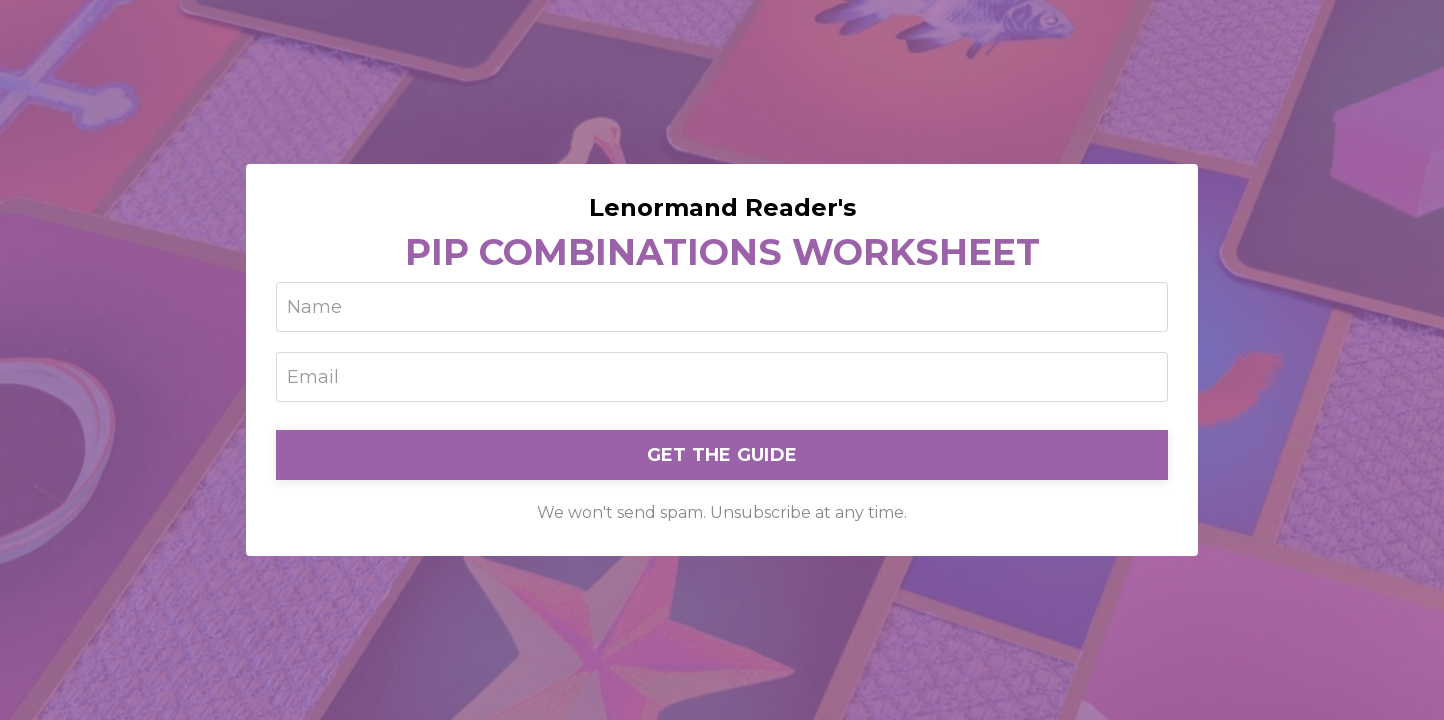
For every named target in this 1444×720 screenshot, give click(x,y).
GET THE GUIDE (722, 455)
